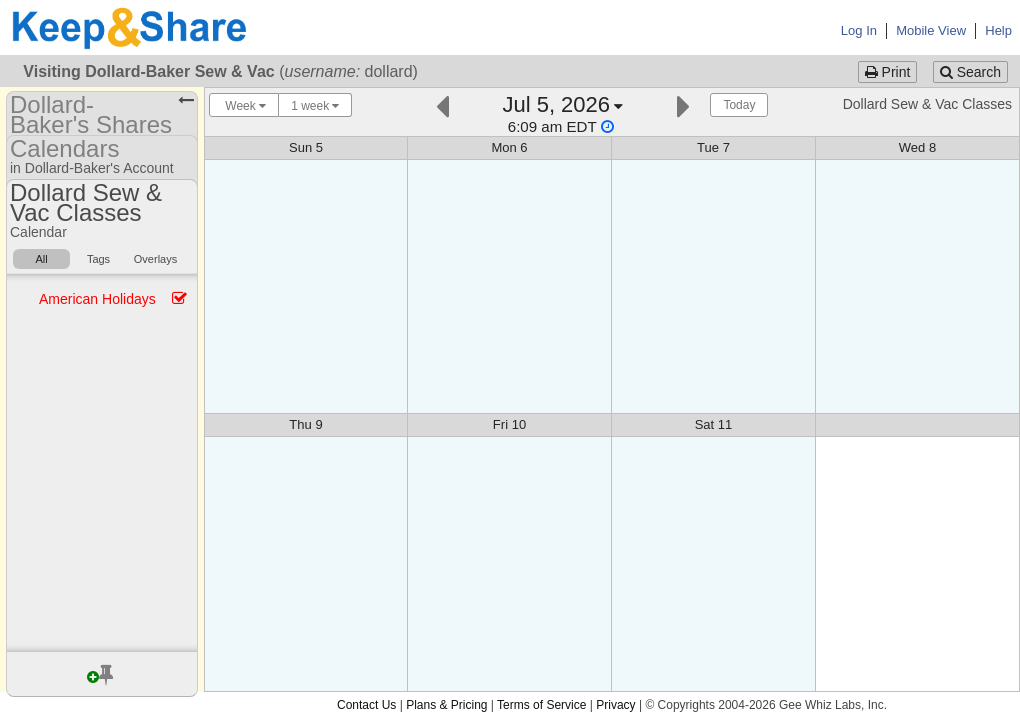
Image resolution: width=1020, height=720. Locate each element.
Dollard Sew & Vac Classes (927, 104)
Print (888, 72)
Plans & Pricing (446, 705)
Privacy (615, 705)
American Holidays (97, 299)
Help (998, 30)
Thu (305, 424)
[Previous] (442, 104)
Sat (714, 424)
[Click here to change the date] (563, 113)
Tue (713, 147)
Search (970, 72)
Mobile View (931, 30)
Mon (509, 147)
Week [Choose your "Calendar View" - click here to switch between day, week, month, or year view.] (244, 106)
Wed (917, 147)
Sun (306, 147)
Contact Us (366, 705)
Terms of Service (541, 705)
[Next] (683, 104)
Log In (859, 30)
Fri (509, 424)
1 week (315, 106)
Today (739, 105)
